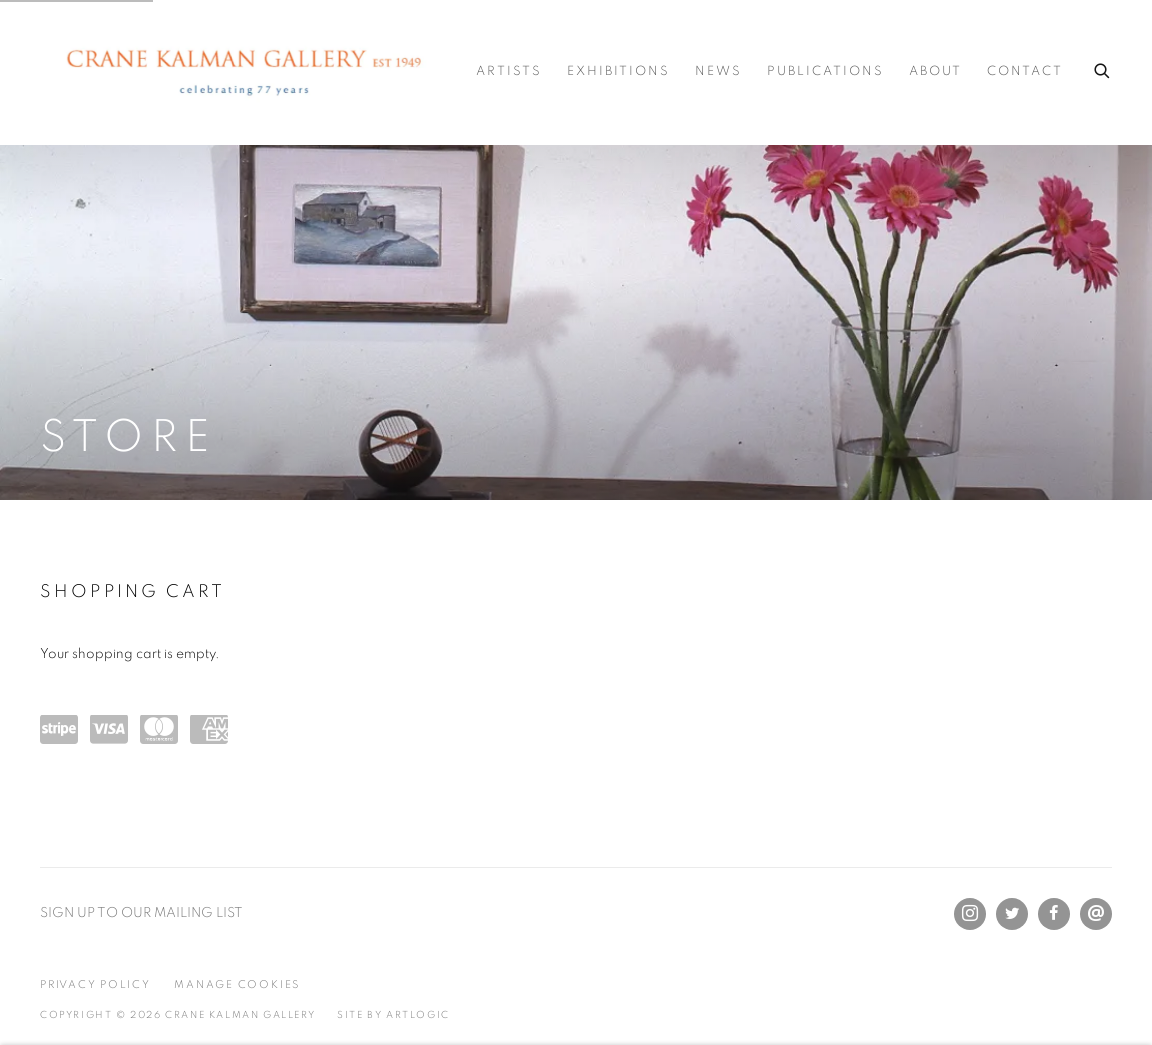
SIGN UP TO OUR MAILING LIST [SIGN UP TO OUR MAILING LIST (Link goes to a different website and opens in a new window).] (141, 913)
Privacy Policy (95, 984)
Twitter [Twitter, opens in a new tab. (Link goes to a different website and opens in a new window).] (1012, 914)
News (718, 71)
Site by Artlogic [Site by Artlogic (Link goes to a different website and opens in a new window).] (393, 1015)
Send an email (1096, 914)
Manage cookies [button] (237, 984)
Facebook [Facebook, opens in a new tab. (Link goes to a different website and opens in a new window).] (1054, 914)
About (935, 71)
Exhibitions (618, 71)
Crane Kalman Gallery (248, 72)
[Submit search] (1103, 68)
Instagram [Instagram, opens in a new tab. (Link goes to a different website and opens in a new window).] (970, 914)
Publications (825, 71)
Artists (509, 71)
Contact (1025, 71)
